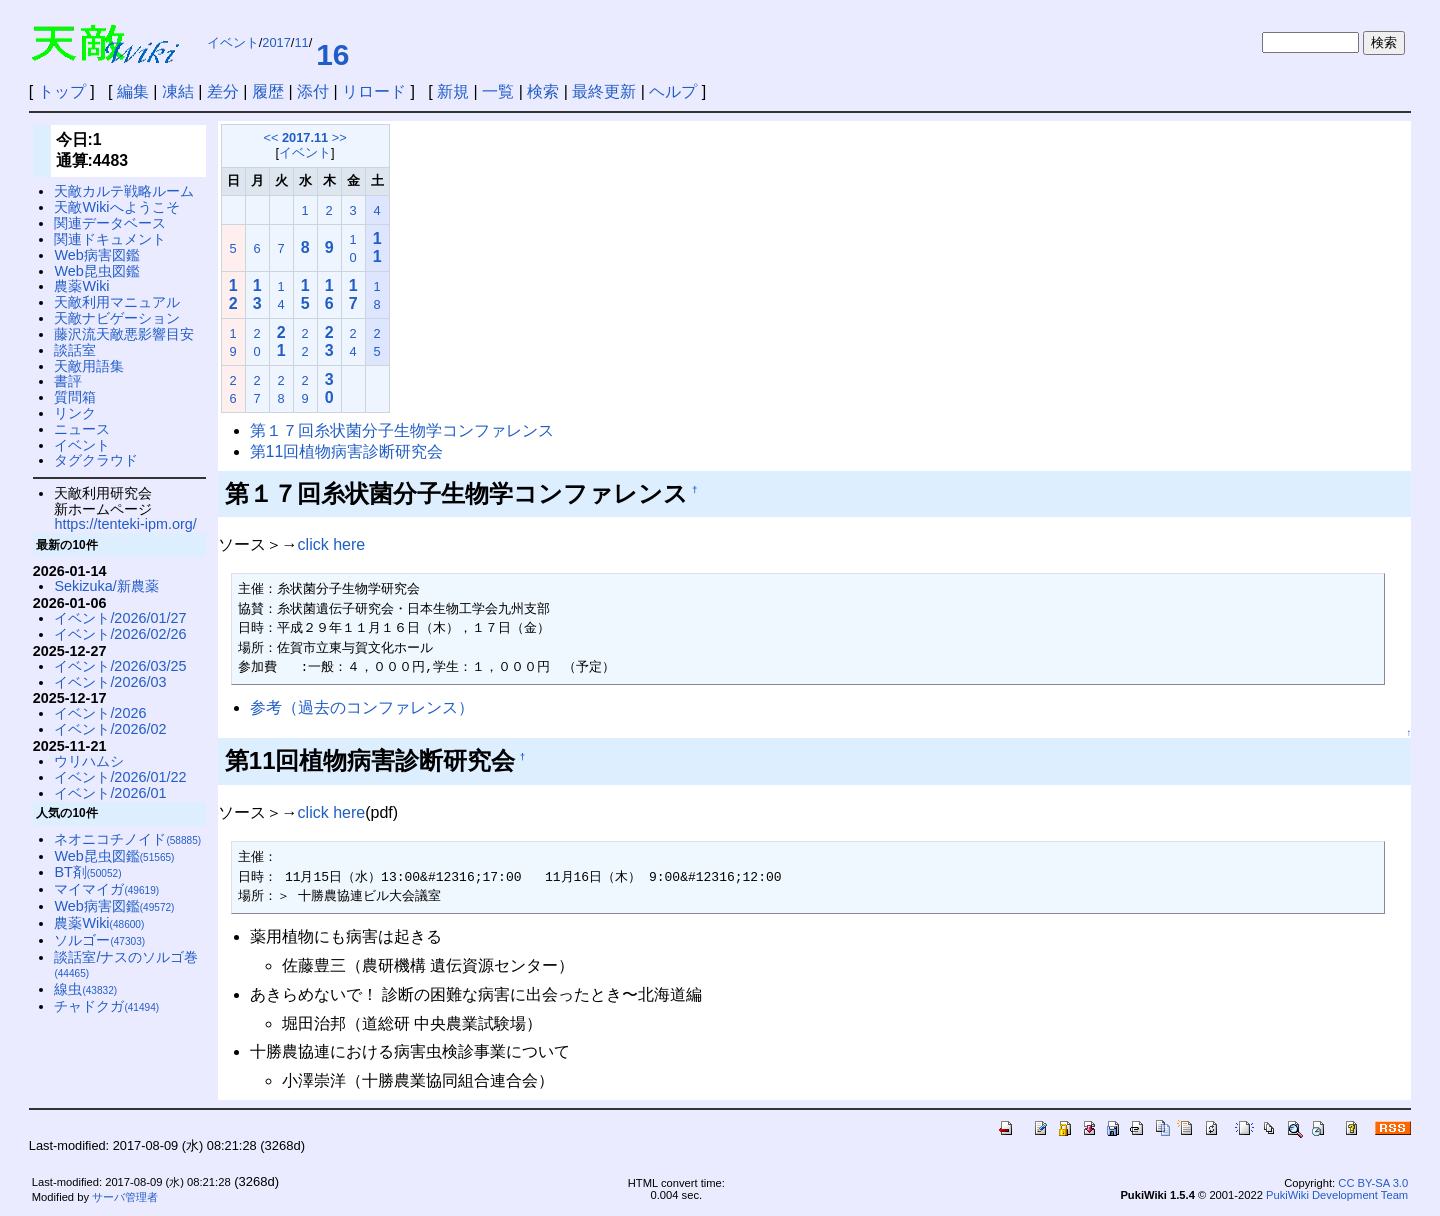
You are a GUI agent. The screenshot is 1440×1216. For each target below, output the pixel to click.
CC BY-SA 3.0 (1373, 1183)
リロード (374, 91)
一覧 (498, 91)
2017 (276, 42)
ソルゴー (99, 940)
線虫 (85, 989)
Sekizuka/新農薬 (106, 586)
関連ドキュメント (110, 239)
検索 (543, 91)
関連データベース (110, 223)
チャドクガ (106, 1006)
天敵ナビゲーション (117, 318)
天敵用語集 (89, 366)
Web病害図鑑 (96, 255)
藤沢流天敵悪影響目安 (124, 334)
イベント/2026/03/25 (120, 666)
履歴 (268, 91)
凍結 (178, 91)
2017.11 (305, 137)
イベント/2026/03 (110, 682)
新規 (453, 91)
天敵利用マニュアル (117, 302)
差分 (223, 91)
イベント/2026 (100, 713)
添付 (313, 91)
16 (332, 54)
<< (270, 137)
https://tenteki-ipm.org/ (125, 524)
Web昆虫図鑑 (96, 271)
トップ (62, 91)
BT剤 (87, 872)
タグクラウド (96, 460)
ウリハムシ (89, 761)
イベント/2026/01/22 (120, 777)
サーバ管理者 (125, 1197)
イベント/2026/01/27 (120, 618)
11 (301, 42)
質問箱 (75, 397)
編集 (133, 91)
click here (332, 544)
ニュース (82, 429)
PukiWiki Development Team (1337, 1195)
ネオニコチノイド (127, 839)
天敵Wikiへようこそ (116, 207)
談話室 (75, 350)
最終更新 (604, 91)
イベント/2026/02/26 (120, 634)
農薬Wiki (81, 286)
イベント (233, 42)
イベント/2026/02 (110, 729)
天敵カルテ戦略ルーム (124, 191)
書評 (68, 381)
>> (339, 137)
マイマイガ (106, 889)
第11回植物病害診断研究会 (347, 451)
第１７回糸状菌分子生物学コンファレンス (402, 430)
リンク (75, 413)
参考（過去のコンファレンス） (362, 707)
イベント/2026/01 (110, 793)
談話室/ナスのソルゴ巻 (126, 964)
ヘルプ (673, 91)
